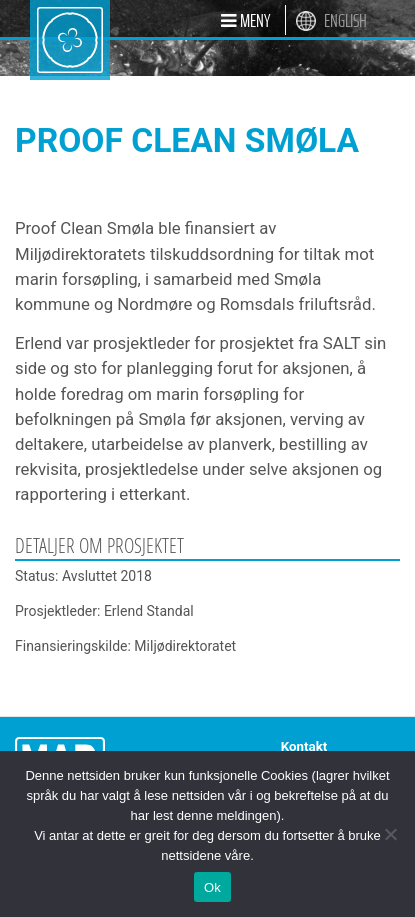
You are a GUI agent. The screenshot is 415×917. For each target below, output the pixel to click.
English (345, 21)
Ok (212, 887)
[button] (245, 20)
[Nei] (390, 834)
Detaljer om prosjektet (99, 545)
